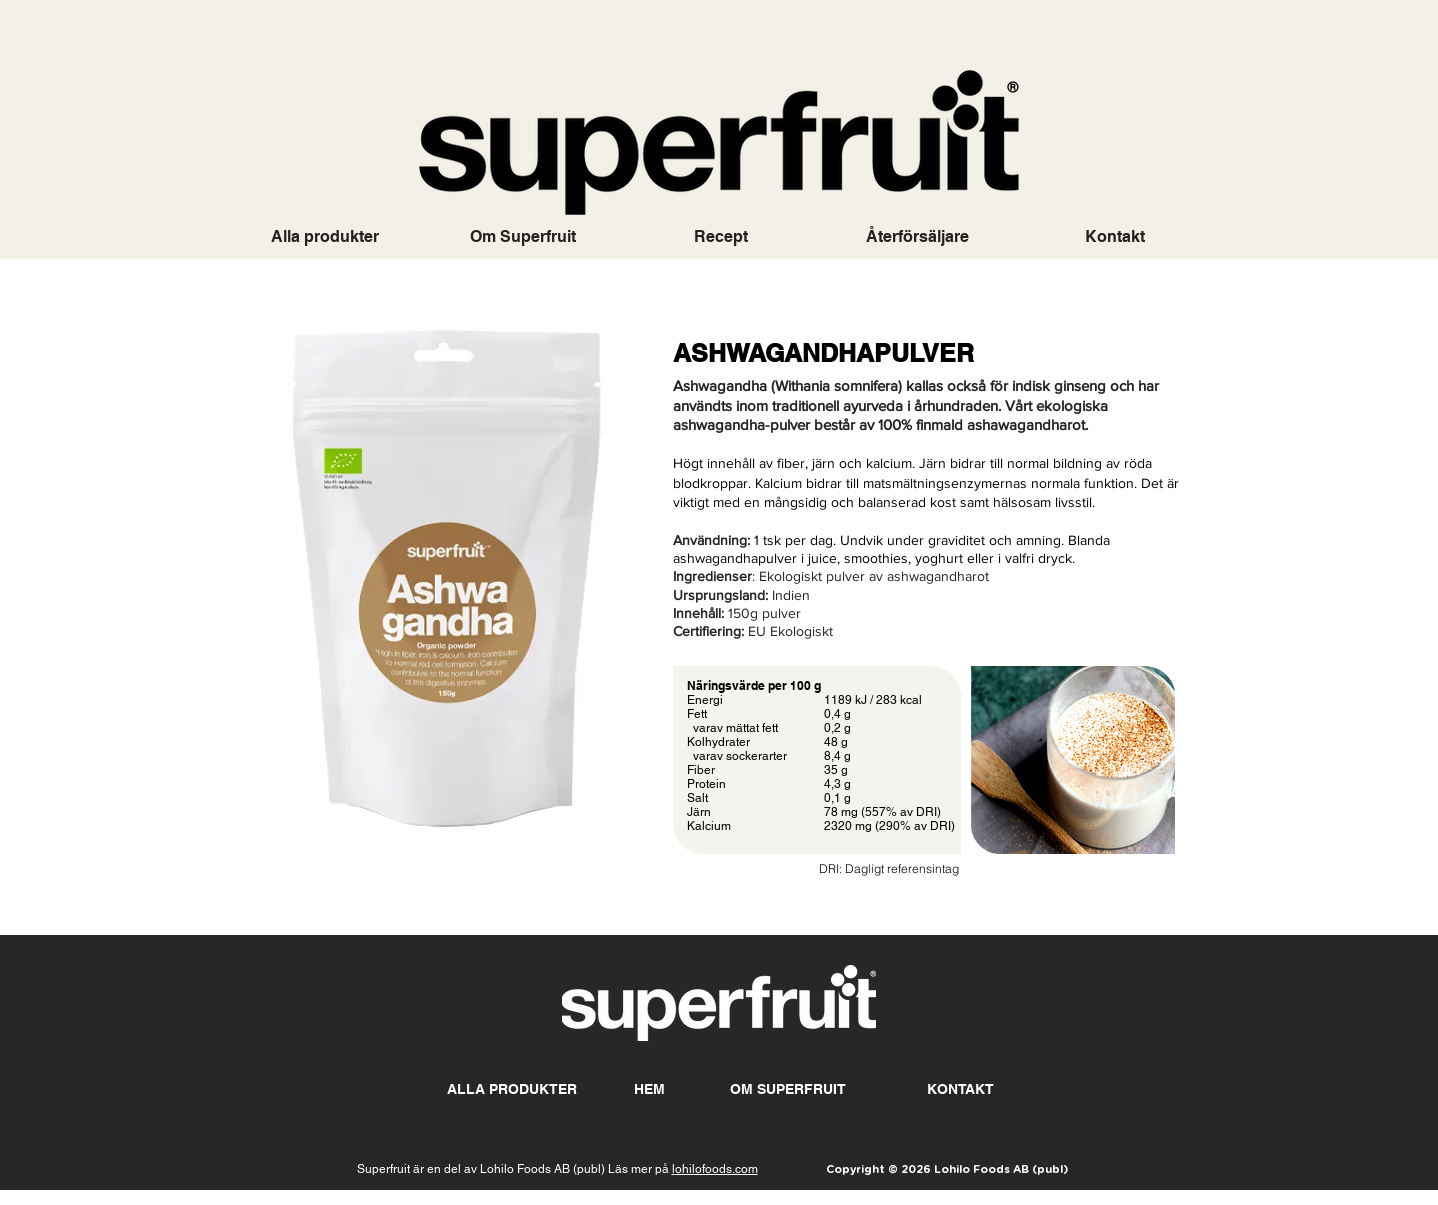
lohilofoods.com (715, 1169)
